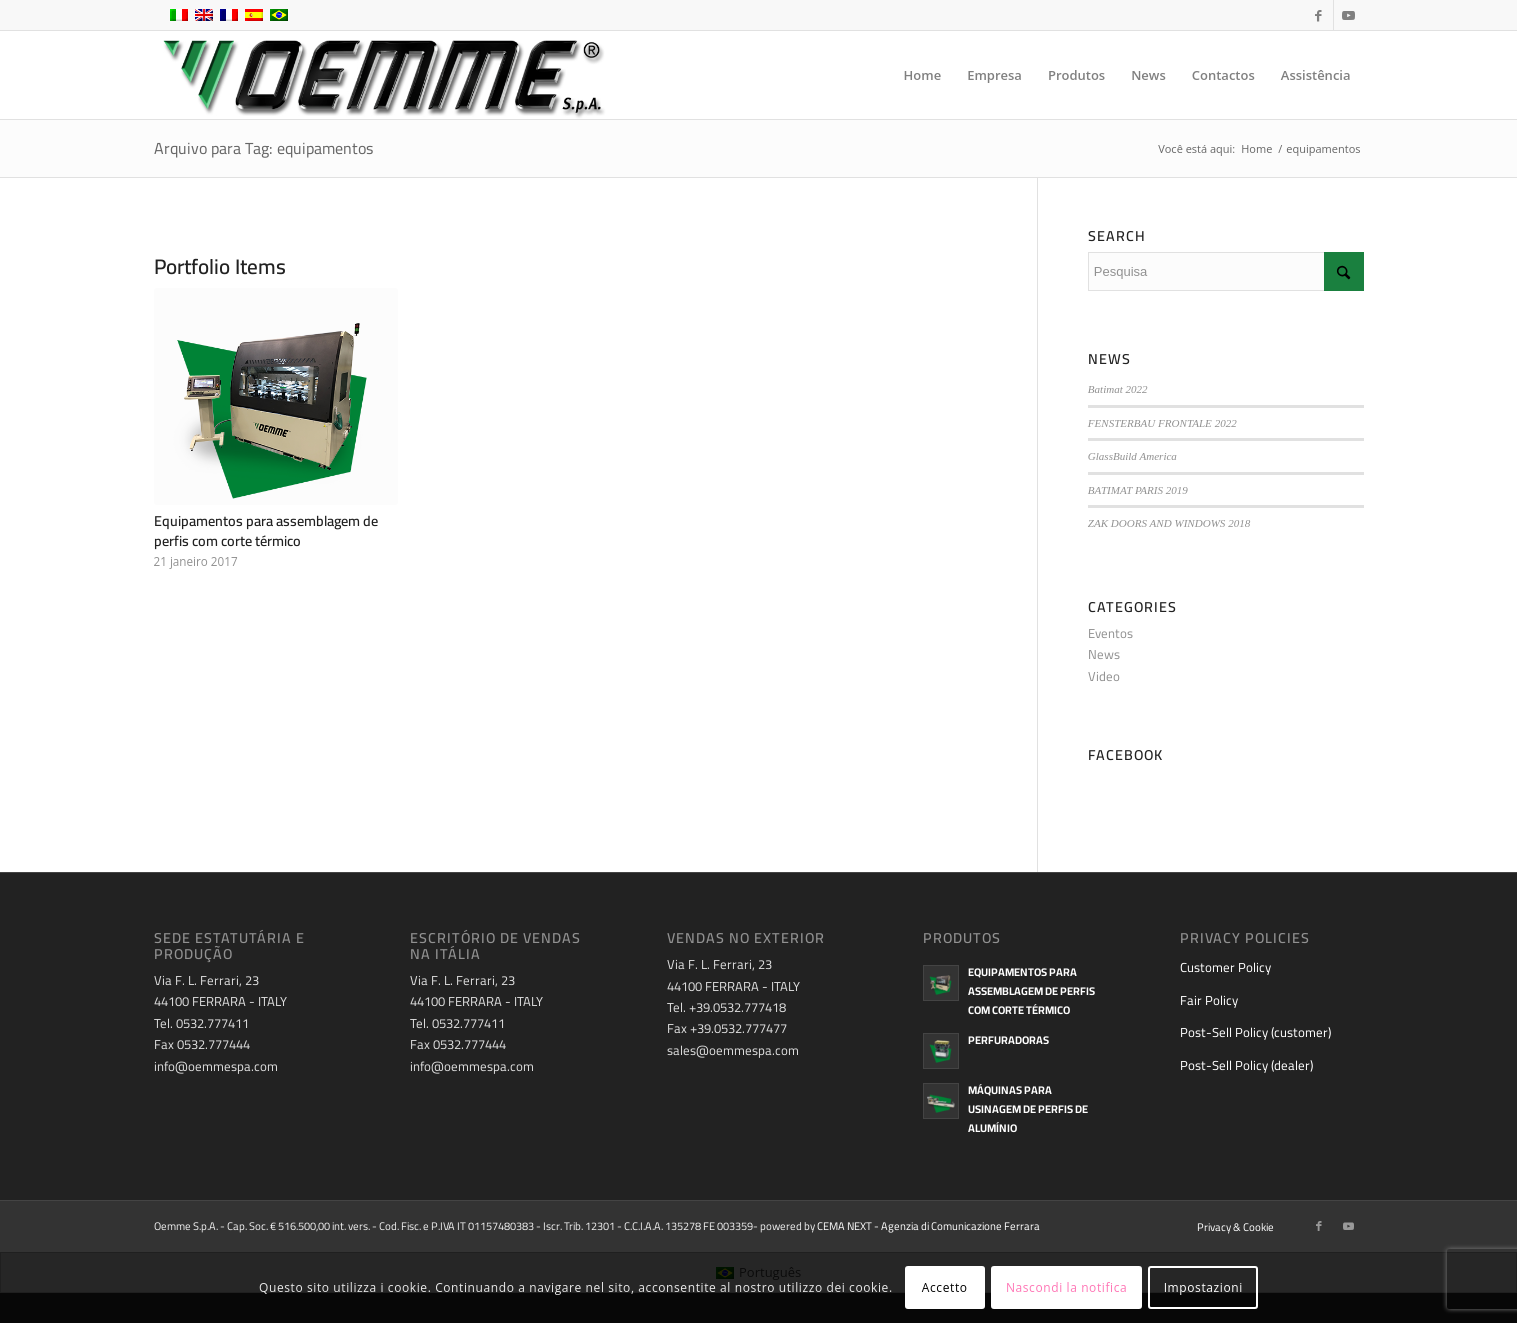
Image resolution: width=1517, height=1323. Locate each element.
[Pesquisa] (1226, 271)
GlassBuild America (1132, 456)
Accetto (945, 1287)
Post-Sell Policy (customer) (1255, 1032)
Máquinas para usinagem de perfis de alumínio (1028, 1109)
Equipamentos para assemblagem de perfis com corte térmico (266, 530)
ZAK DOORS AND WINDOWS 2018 (1169, 523)
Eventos (1110, 633)
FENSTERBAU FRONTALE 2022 (1162, 423)
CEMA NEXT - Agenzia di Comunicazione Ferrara (928, 1226)
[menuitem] (923, 75)
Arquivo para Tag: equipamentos (263, 148)
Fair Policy (1209, 1000)
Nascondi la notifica (1066, 1287)
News (1104, 654)
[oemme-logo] (382, 75)
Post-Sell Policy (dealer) (1246, 1065)
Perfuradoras (1008, 1040)
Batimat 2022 (1118, 389)
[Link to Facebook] (1318, 15)
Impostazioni (1203, 1287)
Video (1104, 676)
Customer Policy (1225, 967)
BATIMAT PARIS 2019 (1138, 490)
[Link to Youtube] (1349, 15)
